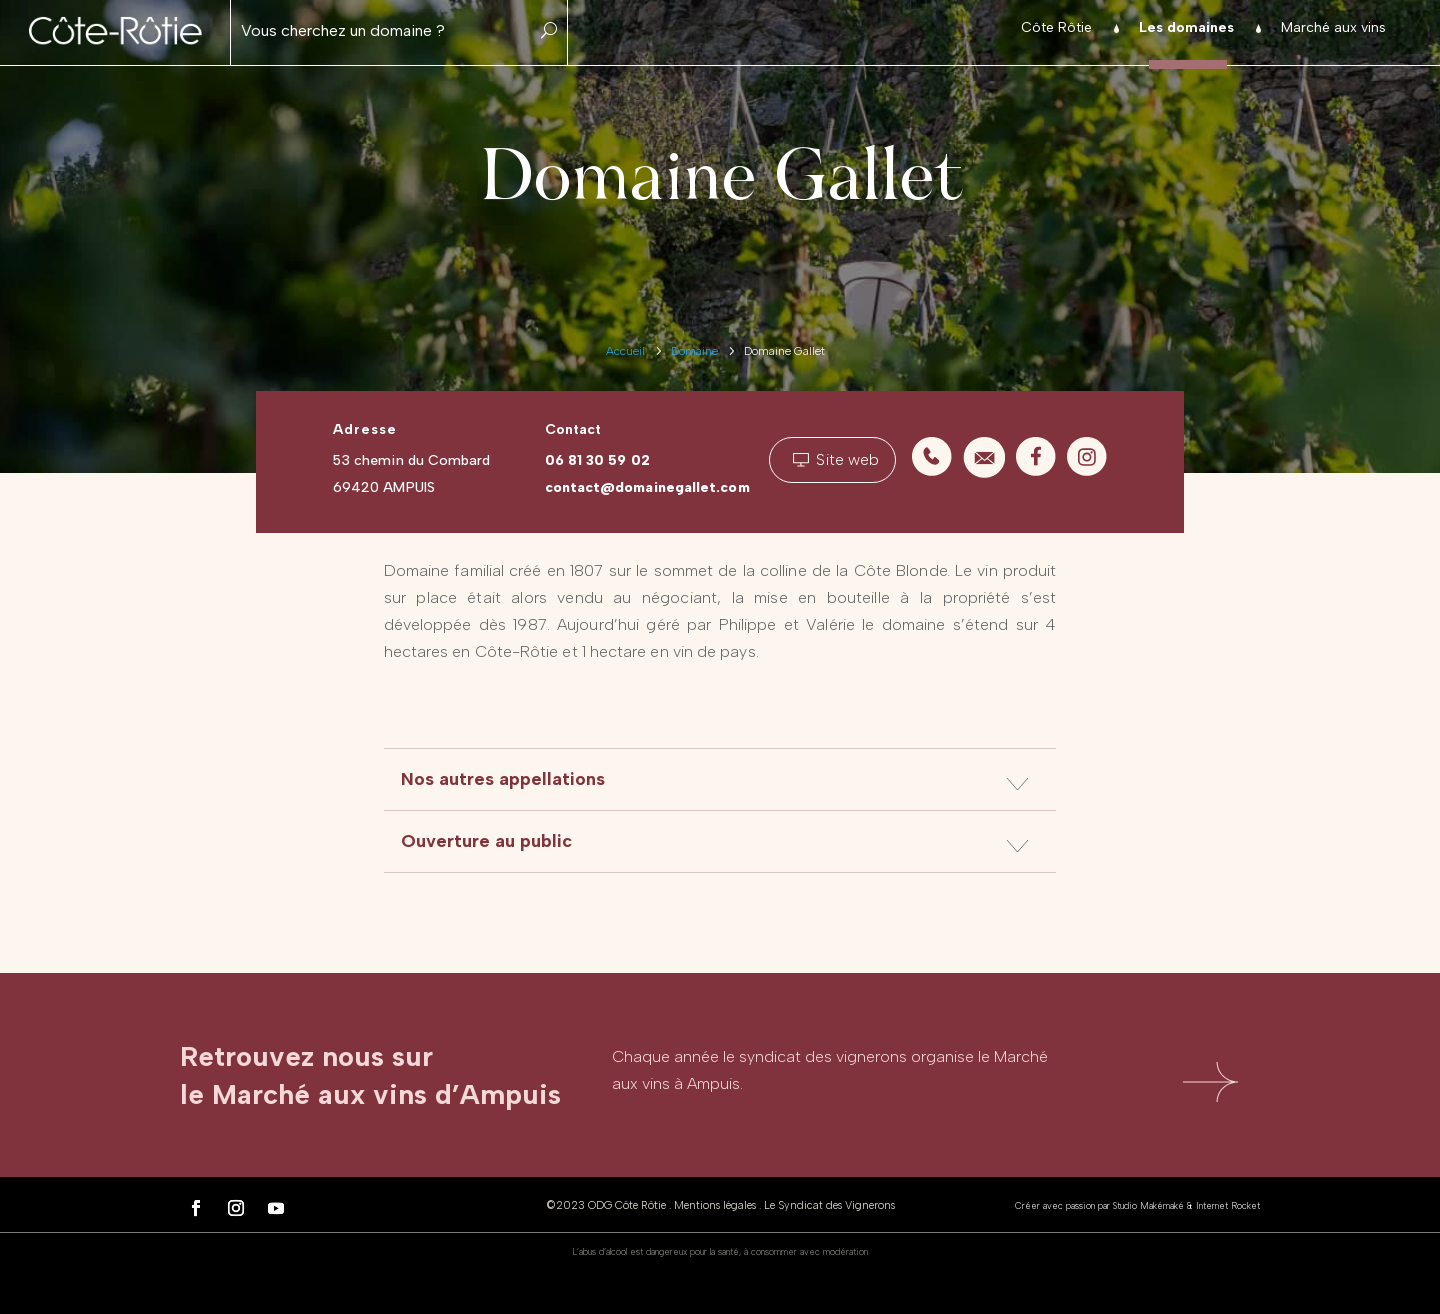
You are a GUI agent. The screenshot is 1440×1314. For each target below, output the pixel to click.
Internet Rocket (1228, 1205)
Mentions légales (715, 1205)
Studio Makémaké (1148, 1205)
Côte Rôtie (1056, 28)
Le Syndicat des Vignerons (829, 1205)
